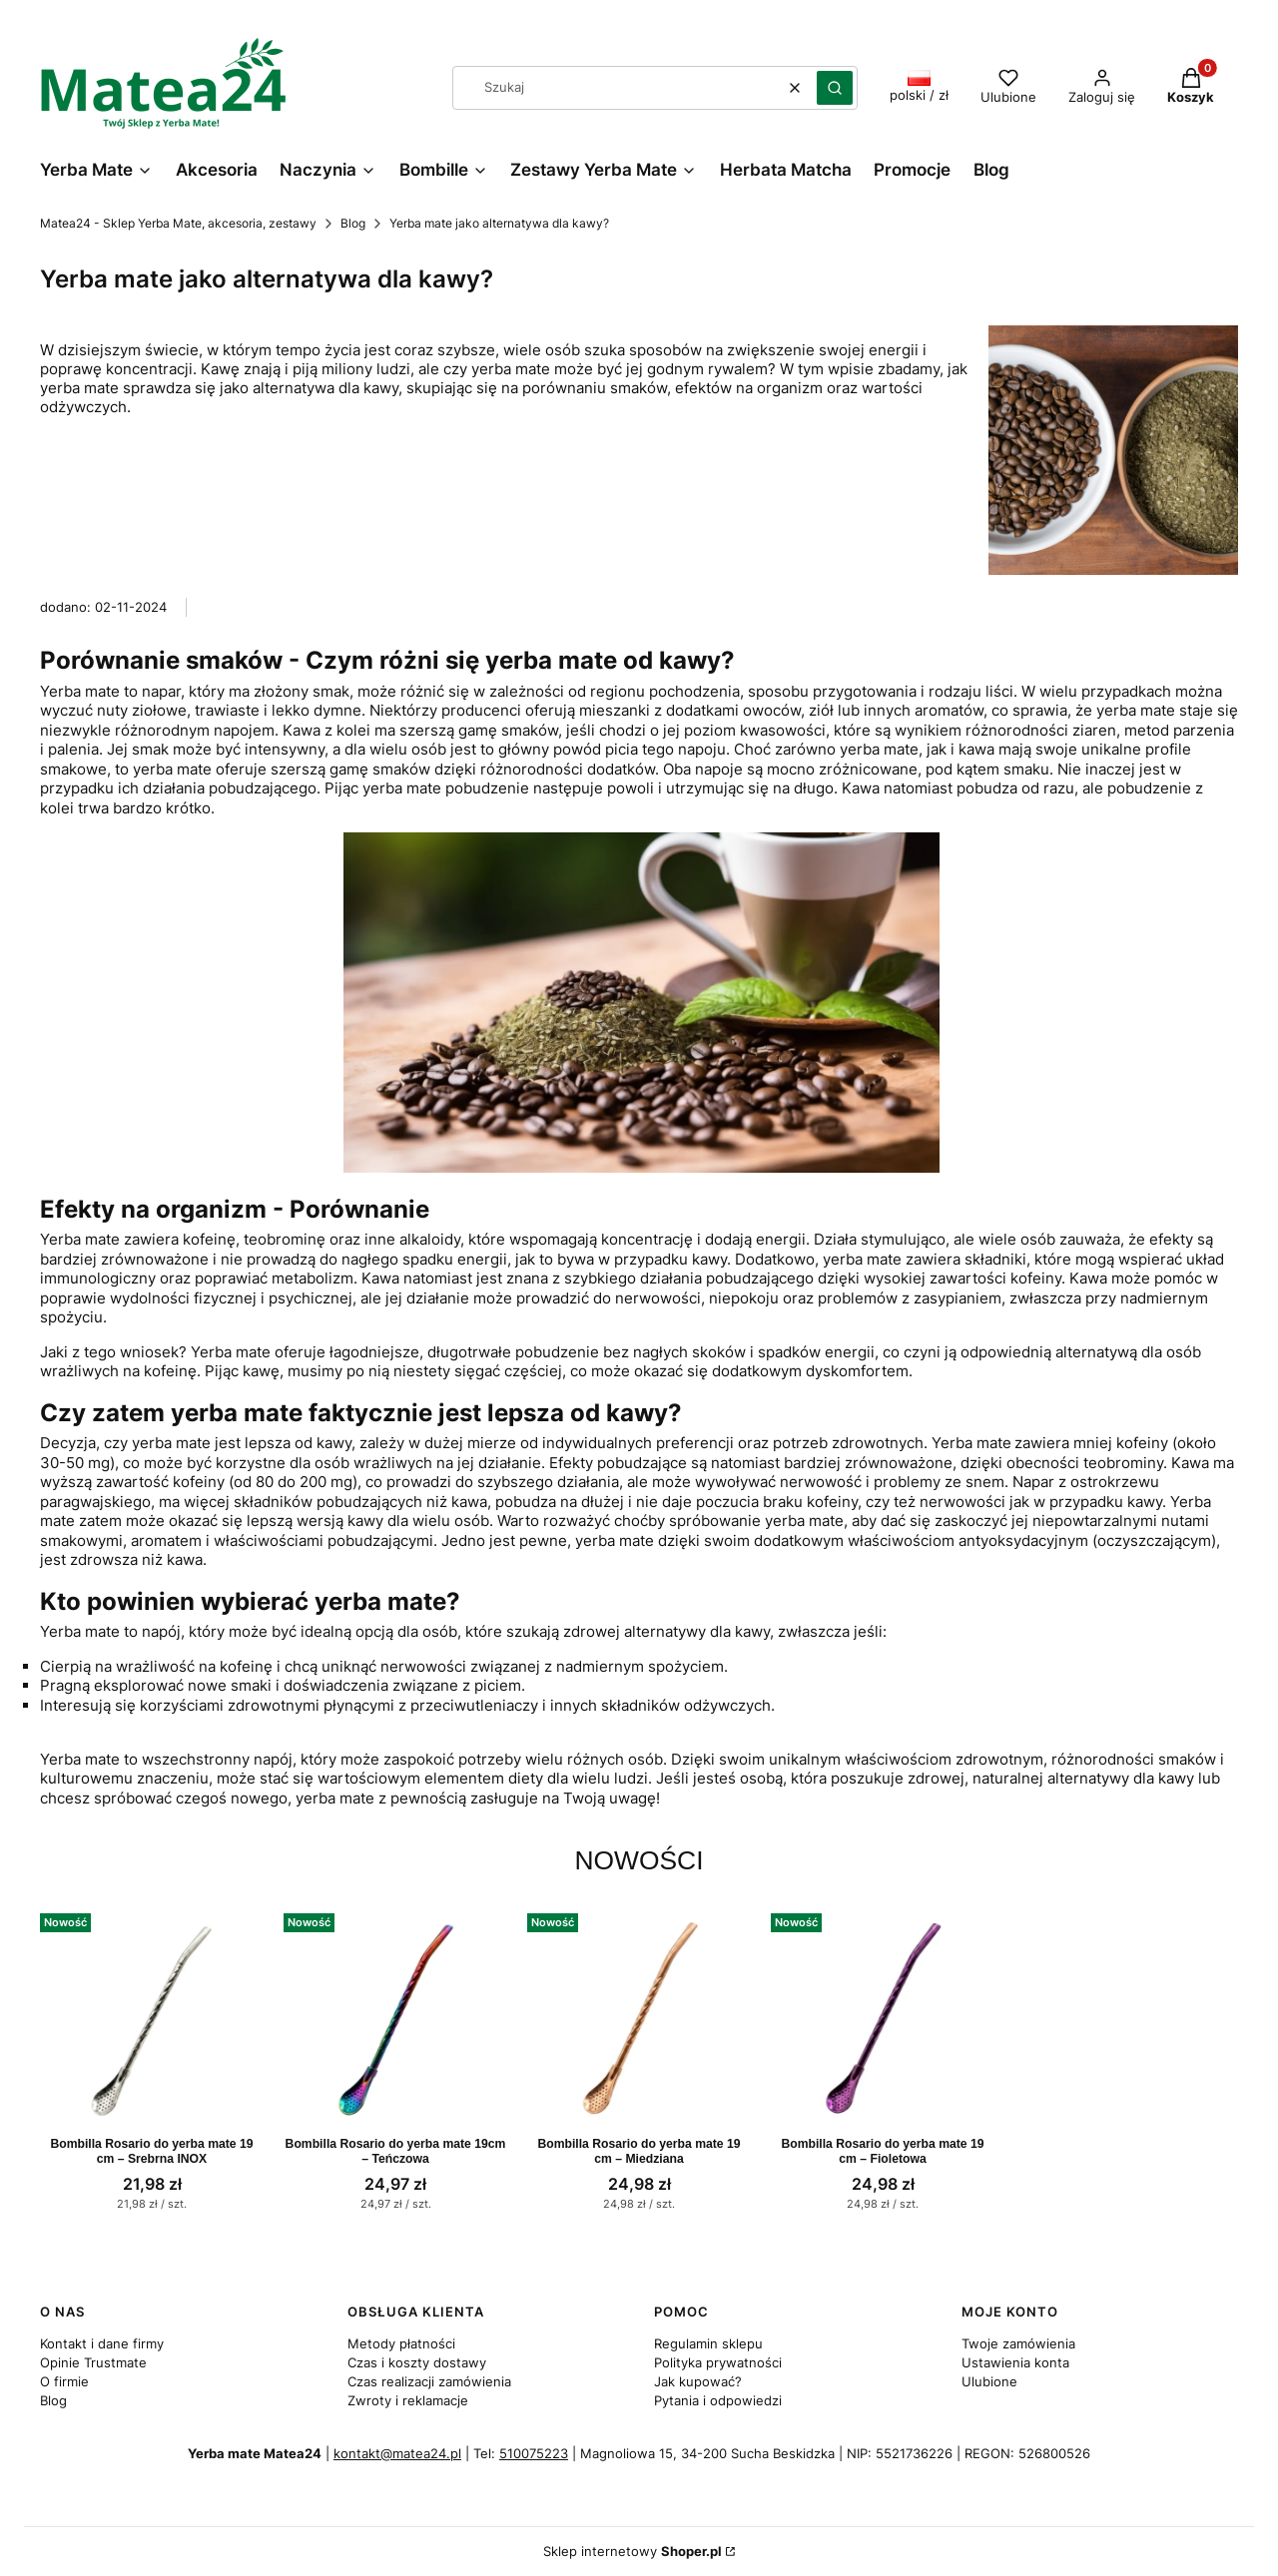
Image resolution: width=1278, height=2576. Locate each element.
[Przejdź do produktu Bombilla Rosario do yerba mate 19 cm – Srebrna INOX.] (152, 2017)
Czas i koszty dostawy (416, 2362)
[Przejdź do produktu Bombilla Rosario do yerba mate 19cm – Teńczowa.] (395, 2017)
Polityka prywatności (718, 2362)
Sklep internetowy (632, 2551)
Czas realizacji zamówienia (429, 2381)
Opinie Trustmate (93, 2362)
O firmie (64, 2381)
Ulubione (989, 2381)
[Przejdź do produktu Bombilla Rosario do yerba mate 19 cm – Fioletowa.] (882, 2017)
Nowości (638, 1860)
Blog (352, 223)
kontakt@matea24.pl (397, 2453)
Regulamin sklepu (708, 2343)
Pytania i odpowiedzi (718, 2400)
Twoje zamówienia (1018, 2343)
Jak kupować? (698, 2381)
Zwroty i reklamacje (407, 2400)
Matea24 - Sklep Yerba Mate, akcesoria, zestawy (178, 223)
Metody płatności (401, 2343)
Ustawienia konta (1015, 2362)
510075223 (533, 2453)
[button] (835, 88)
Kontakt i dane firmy (102, 2343)
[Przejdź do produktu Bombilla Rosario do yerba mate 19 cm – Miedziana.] (639, 2017)
